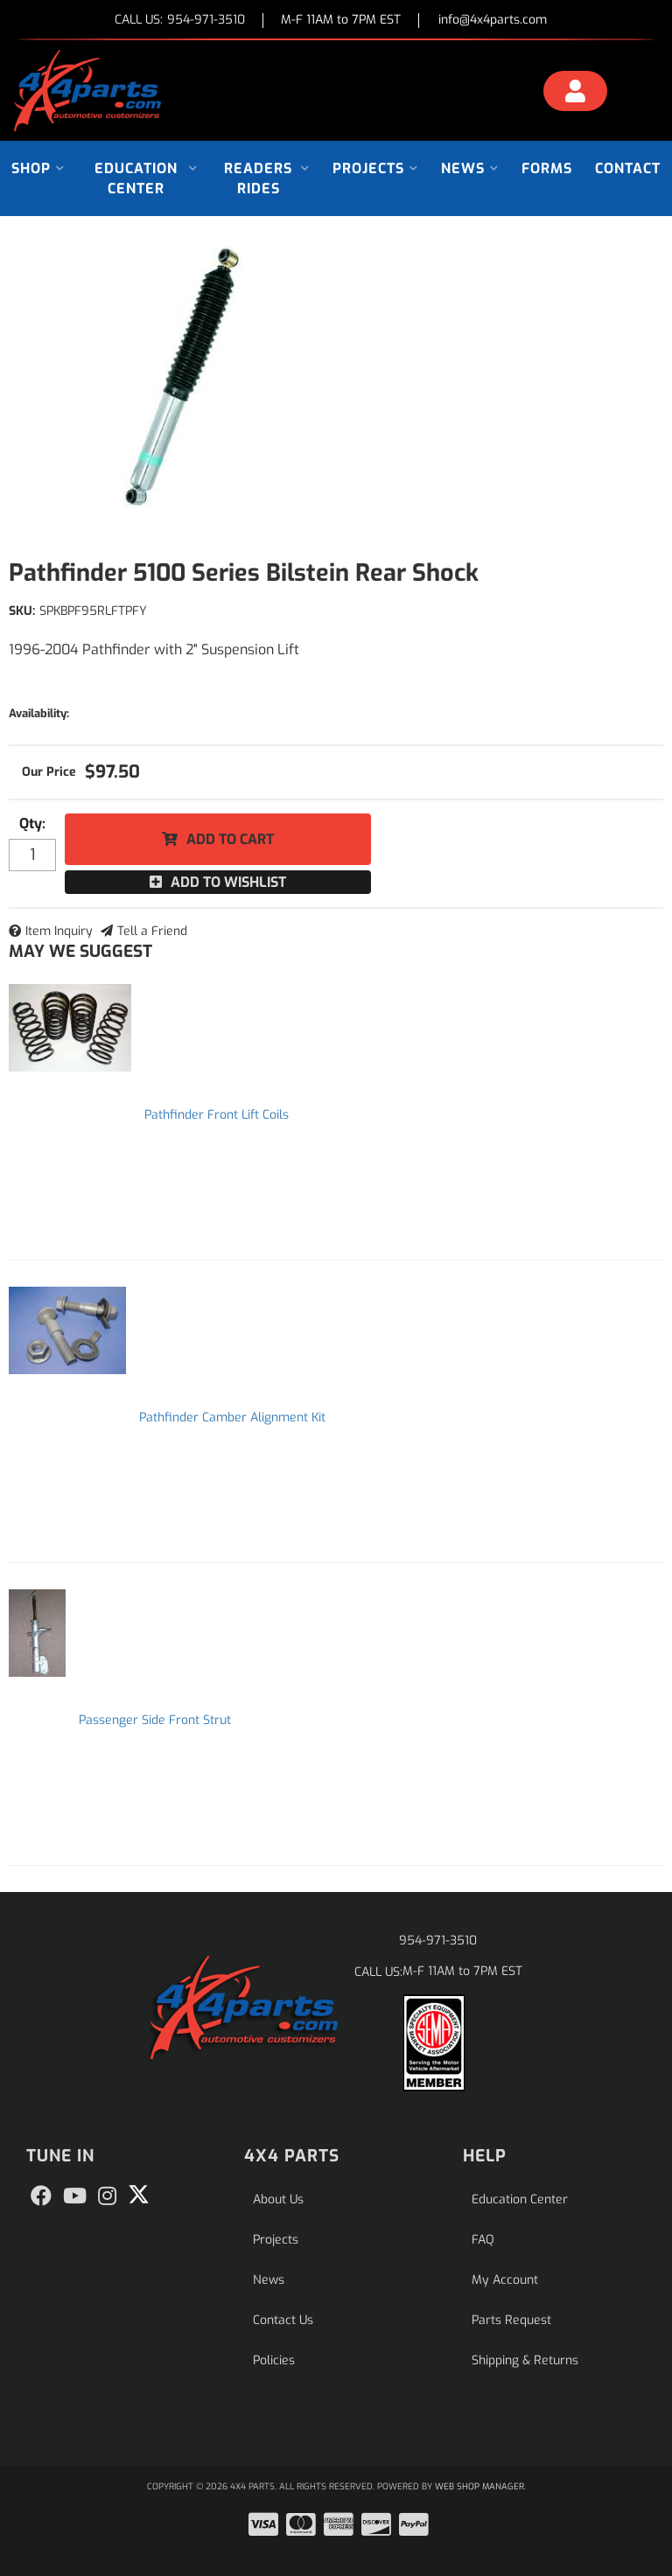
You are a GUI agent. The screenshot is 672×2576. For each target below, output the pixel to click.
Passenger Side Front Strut (155, 1720)
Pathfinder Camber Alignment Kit (232, 1417)
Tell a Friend (152, 931)
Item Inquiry (59, 931)
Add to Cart (230, 839)
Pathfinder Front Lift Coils (216, 1114)
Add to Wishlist (228, 882)
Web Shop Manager (479, 2486)
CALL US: (180, 20)
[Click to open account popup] (575, 94)
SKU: (22, 611)
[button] (38, 168)
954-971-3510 (438, 1940)
